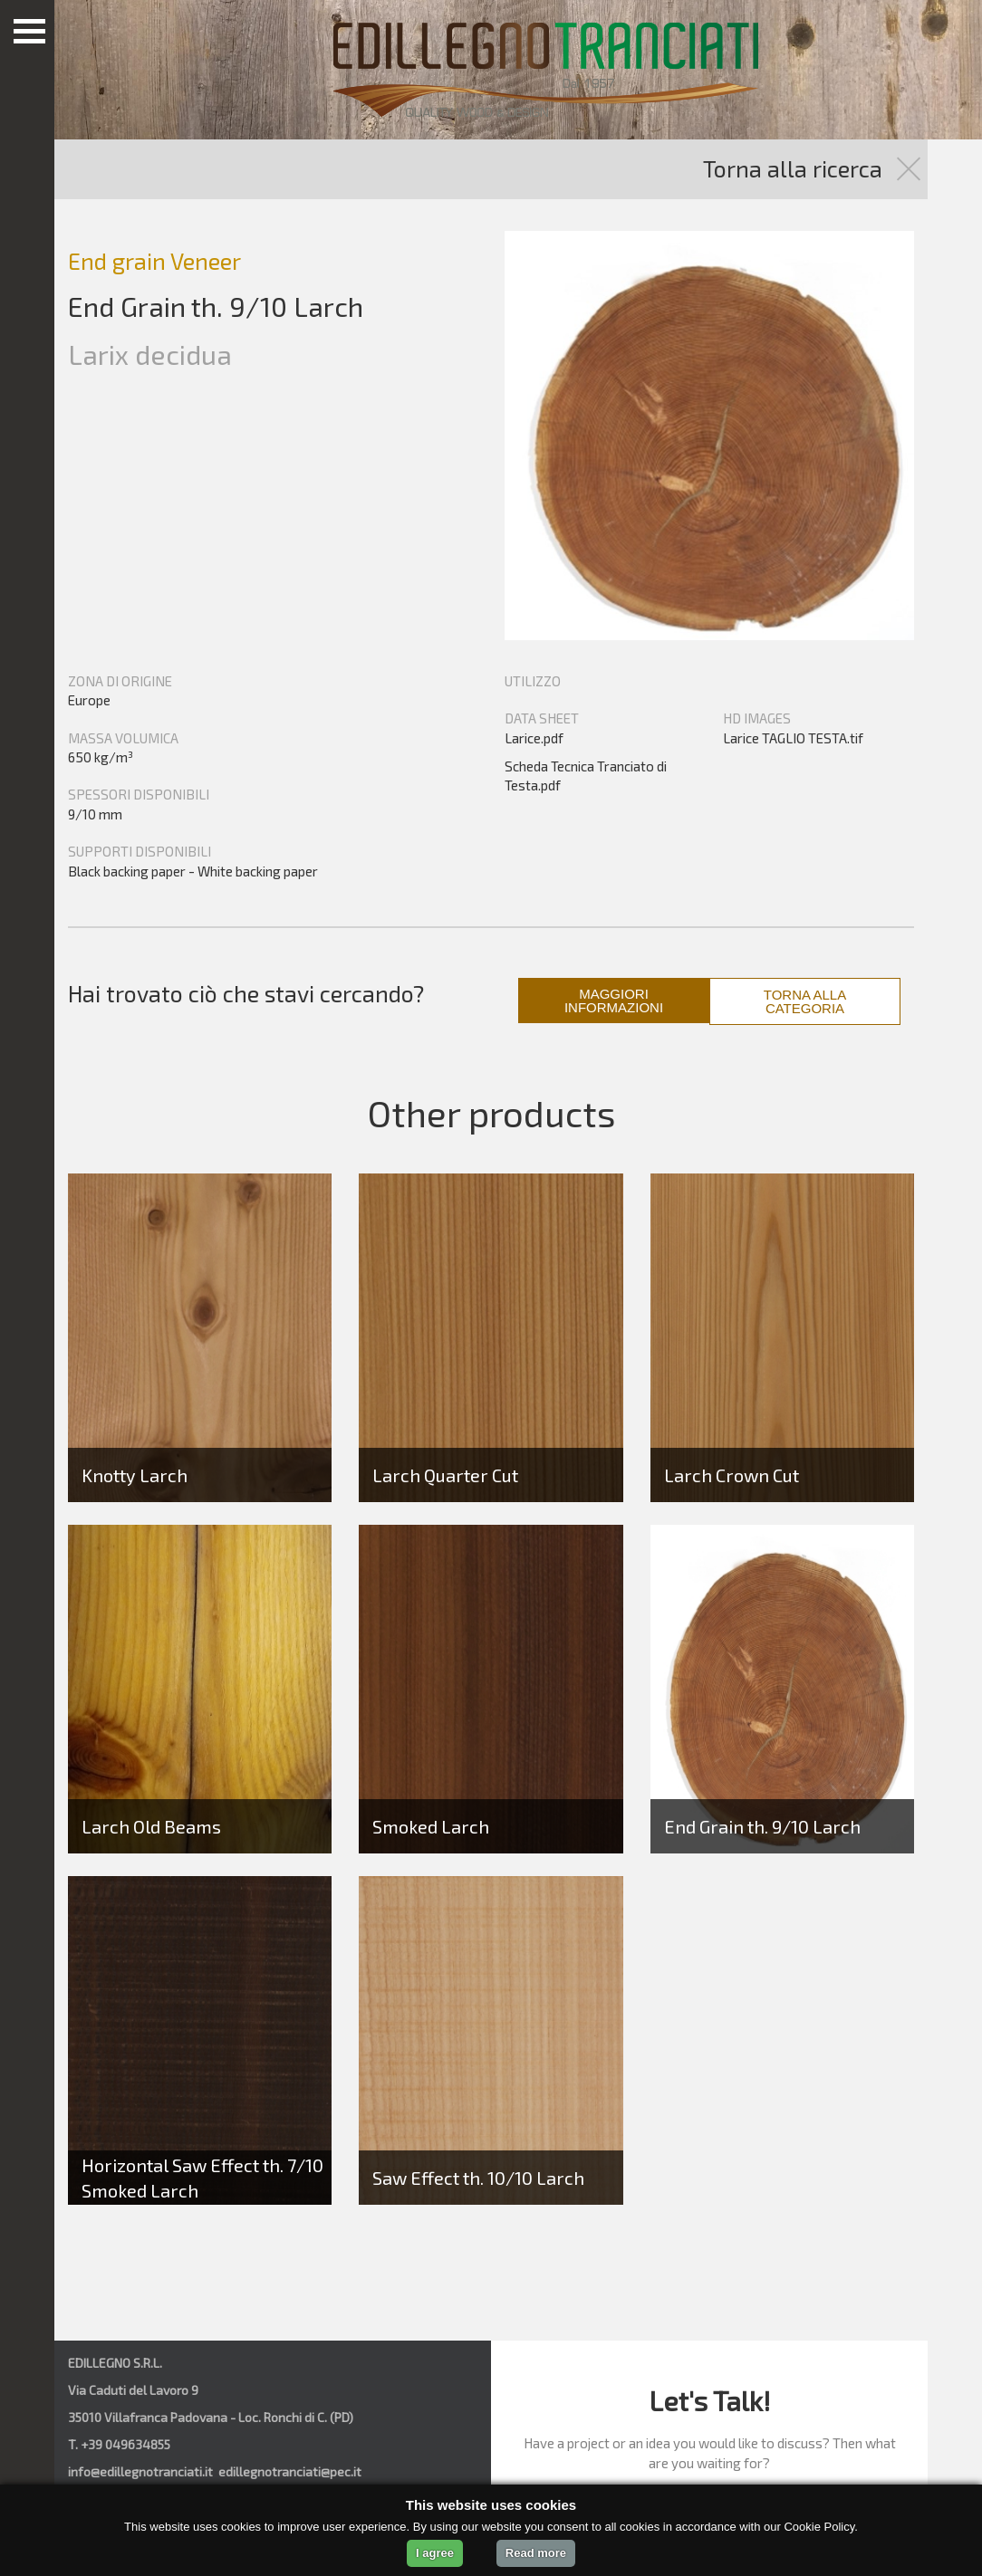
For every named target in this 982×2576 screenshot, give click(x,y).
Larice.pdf (534, 738)
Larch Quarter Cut (445, 1475)
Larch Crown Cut (731, 1475)
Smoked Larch (430, 1826)
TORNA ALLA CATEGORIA (805, 1001)
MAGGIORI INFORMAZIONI (613, 1000)
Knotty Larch (135, 1475)
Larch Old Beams (151, 1826)
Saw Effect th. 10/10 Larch (478, 2177)
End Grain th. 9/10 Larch (762, 1826)
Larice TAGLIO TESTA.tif (793, 738)
